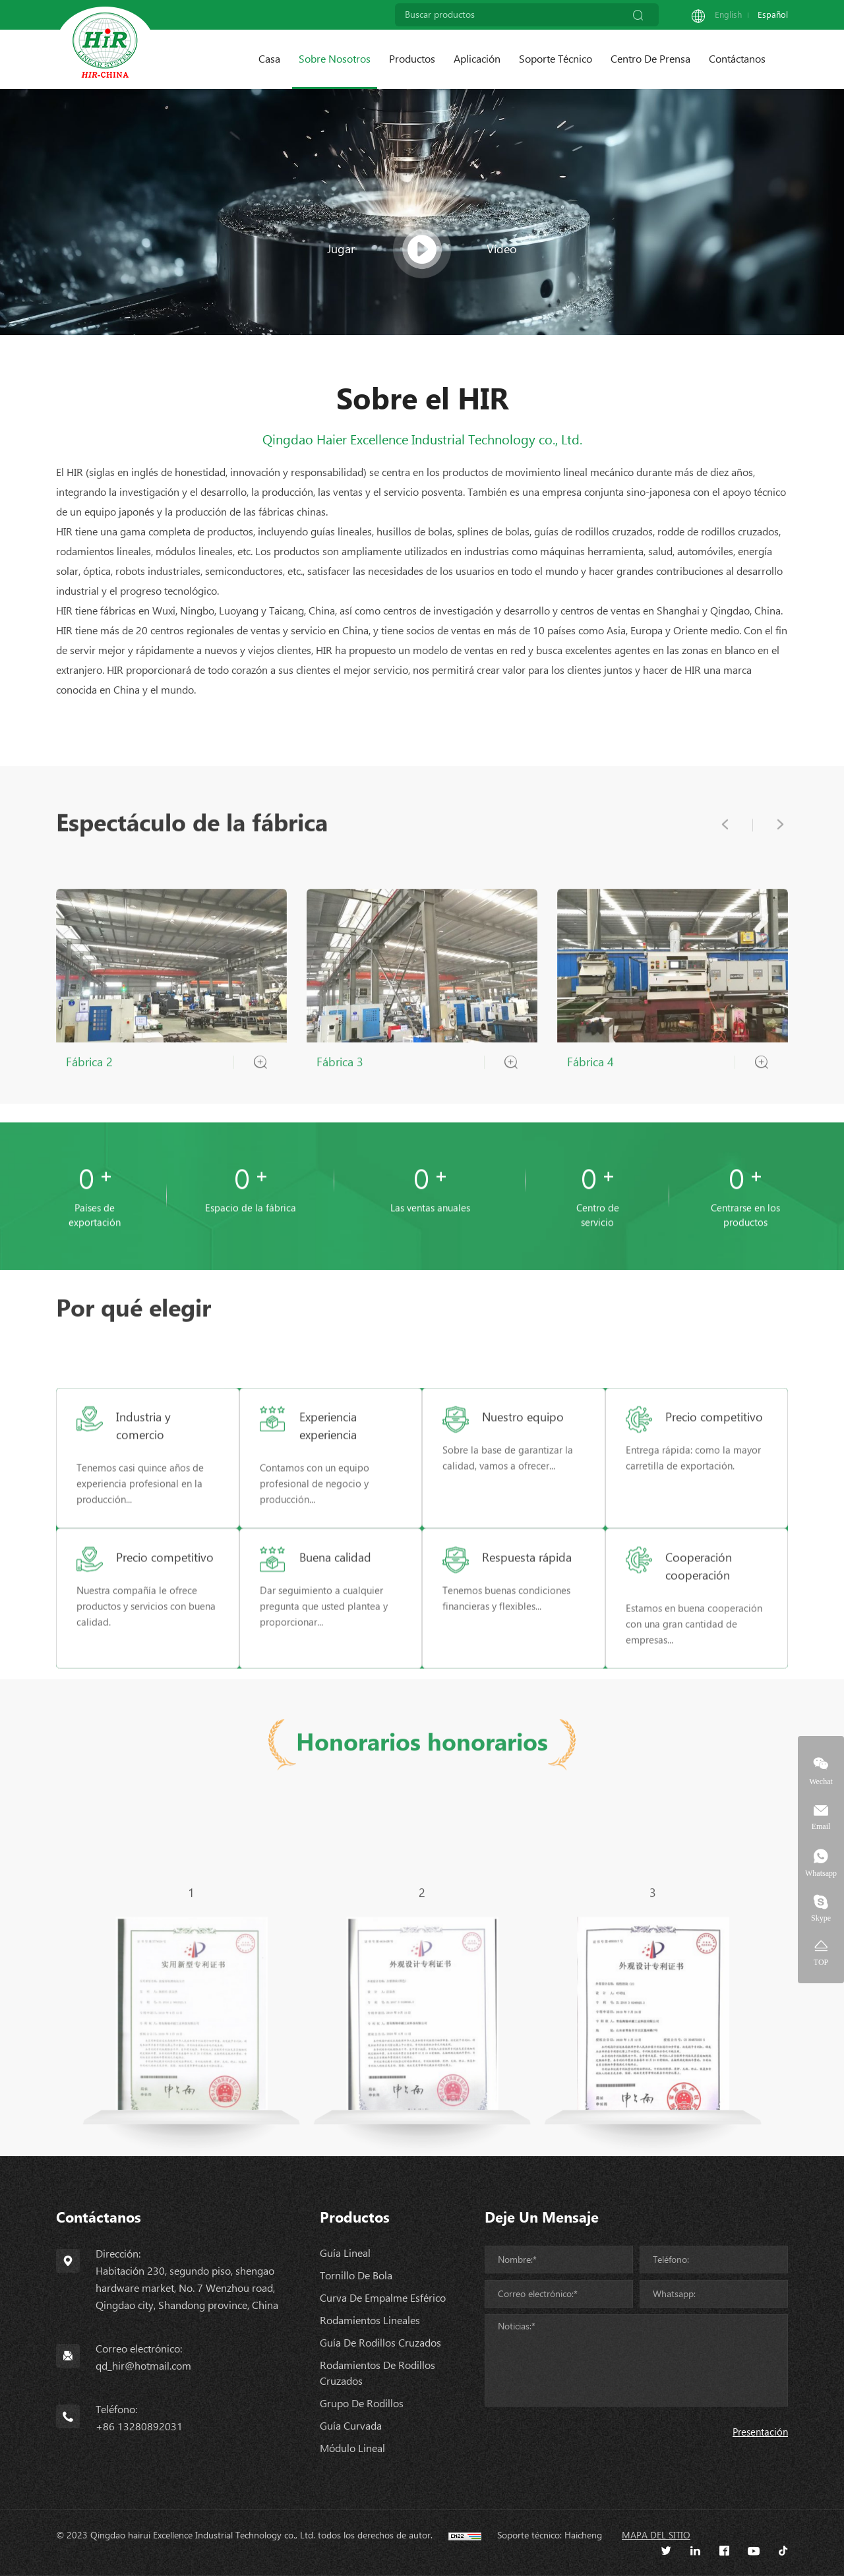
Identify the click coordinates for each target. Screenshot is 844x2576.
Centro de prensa (650, 59)
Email (821, 1826)
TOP (821, 1962)
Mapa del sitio (656, 2535)
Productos (412, 59)
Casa (269, 59)
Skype (821, 1917)
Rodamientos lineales (370, 2320)
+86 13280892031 (139, 2426)
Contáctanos (737, 59)
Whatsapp (821, 1873)
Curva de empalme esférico (383, 2298)
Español (773, 15)
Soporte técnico (555, 59)
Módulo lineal (352, 2448)
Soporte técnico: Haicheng (549, 2535)
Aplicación (477, 59)
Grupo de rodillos (362, 2403)
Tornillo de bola (356, 2275)
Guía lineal (345, 2253)
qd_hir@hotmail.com (143, 2366)
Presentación (760, 2432)
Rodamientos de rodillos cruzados (377, 2373)
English (728, 15)
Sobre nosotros (335, 59)
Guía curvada (351, 2426)
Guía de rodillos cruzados (380, 2343)
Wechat (821, 1781)
